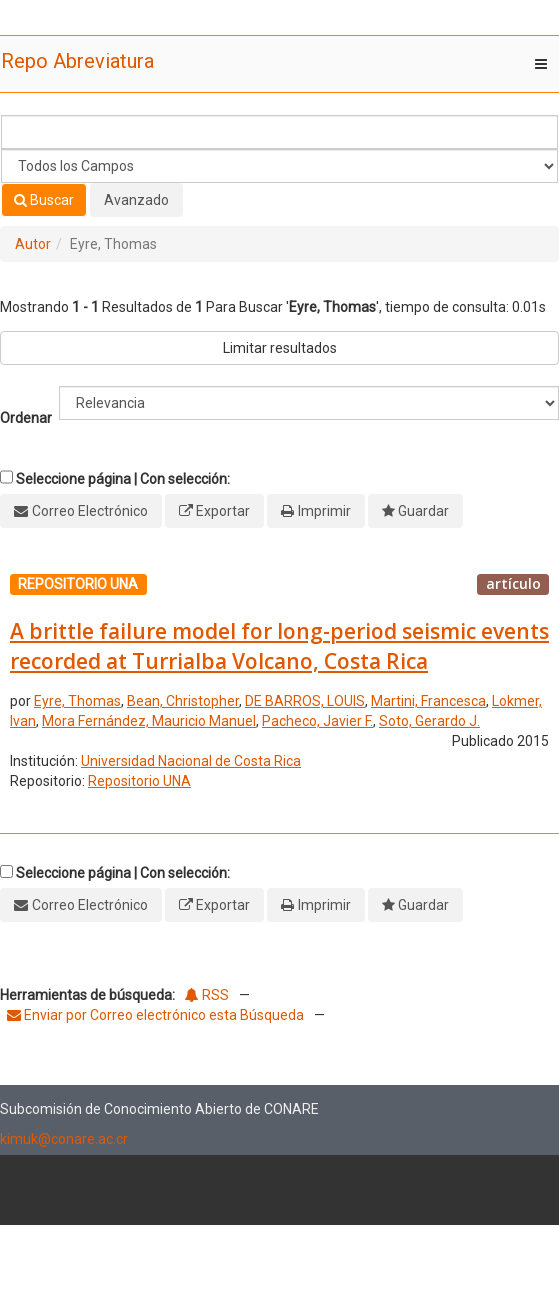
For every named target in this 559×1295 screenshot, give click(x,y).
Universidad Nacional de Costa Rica (191, 761)
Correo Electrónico (90, 511)
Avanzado (136, 200)
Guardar (423, 511)
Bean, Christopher (183, 701)
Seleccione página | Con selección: (123, 479)
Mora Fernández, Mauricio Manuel (149, 721)
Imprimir (324, 511)
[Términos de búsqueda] (279, 132)
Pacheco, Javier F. (317, 721)
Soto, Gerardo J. (429, 721)
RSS (207, 995)
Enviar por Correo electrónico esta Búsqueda (157, 1015)
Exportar (223, 511)
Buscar (44, 200)
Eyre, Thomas (77, 701)
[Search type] (279, 166)
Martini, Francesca (428, 701)
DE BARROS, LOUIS (305, 701)
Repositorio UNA (139, 781)
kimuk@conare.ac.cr (64, 1139)
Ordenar (26, 418)
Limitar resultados (280, 348)
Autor (33, 244)
